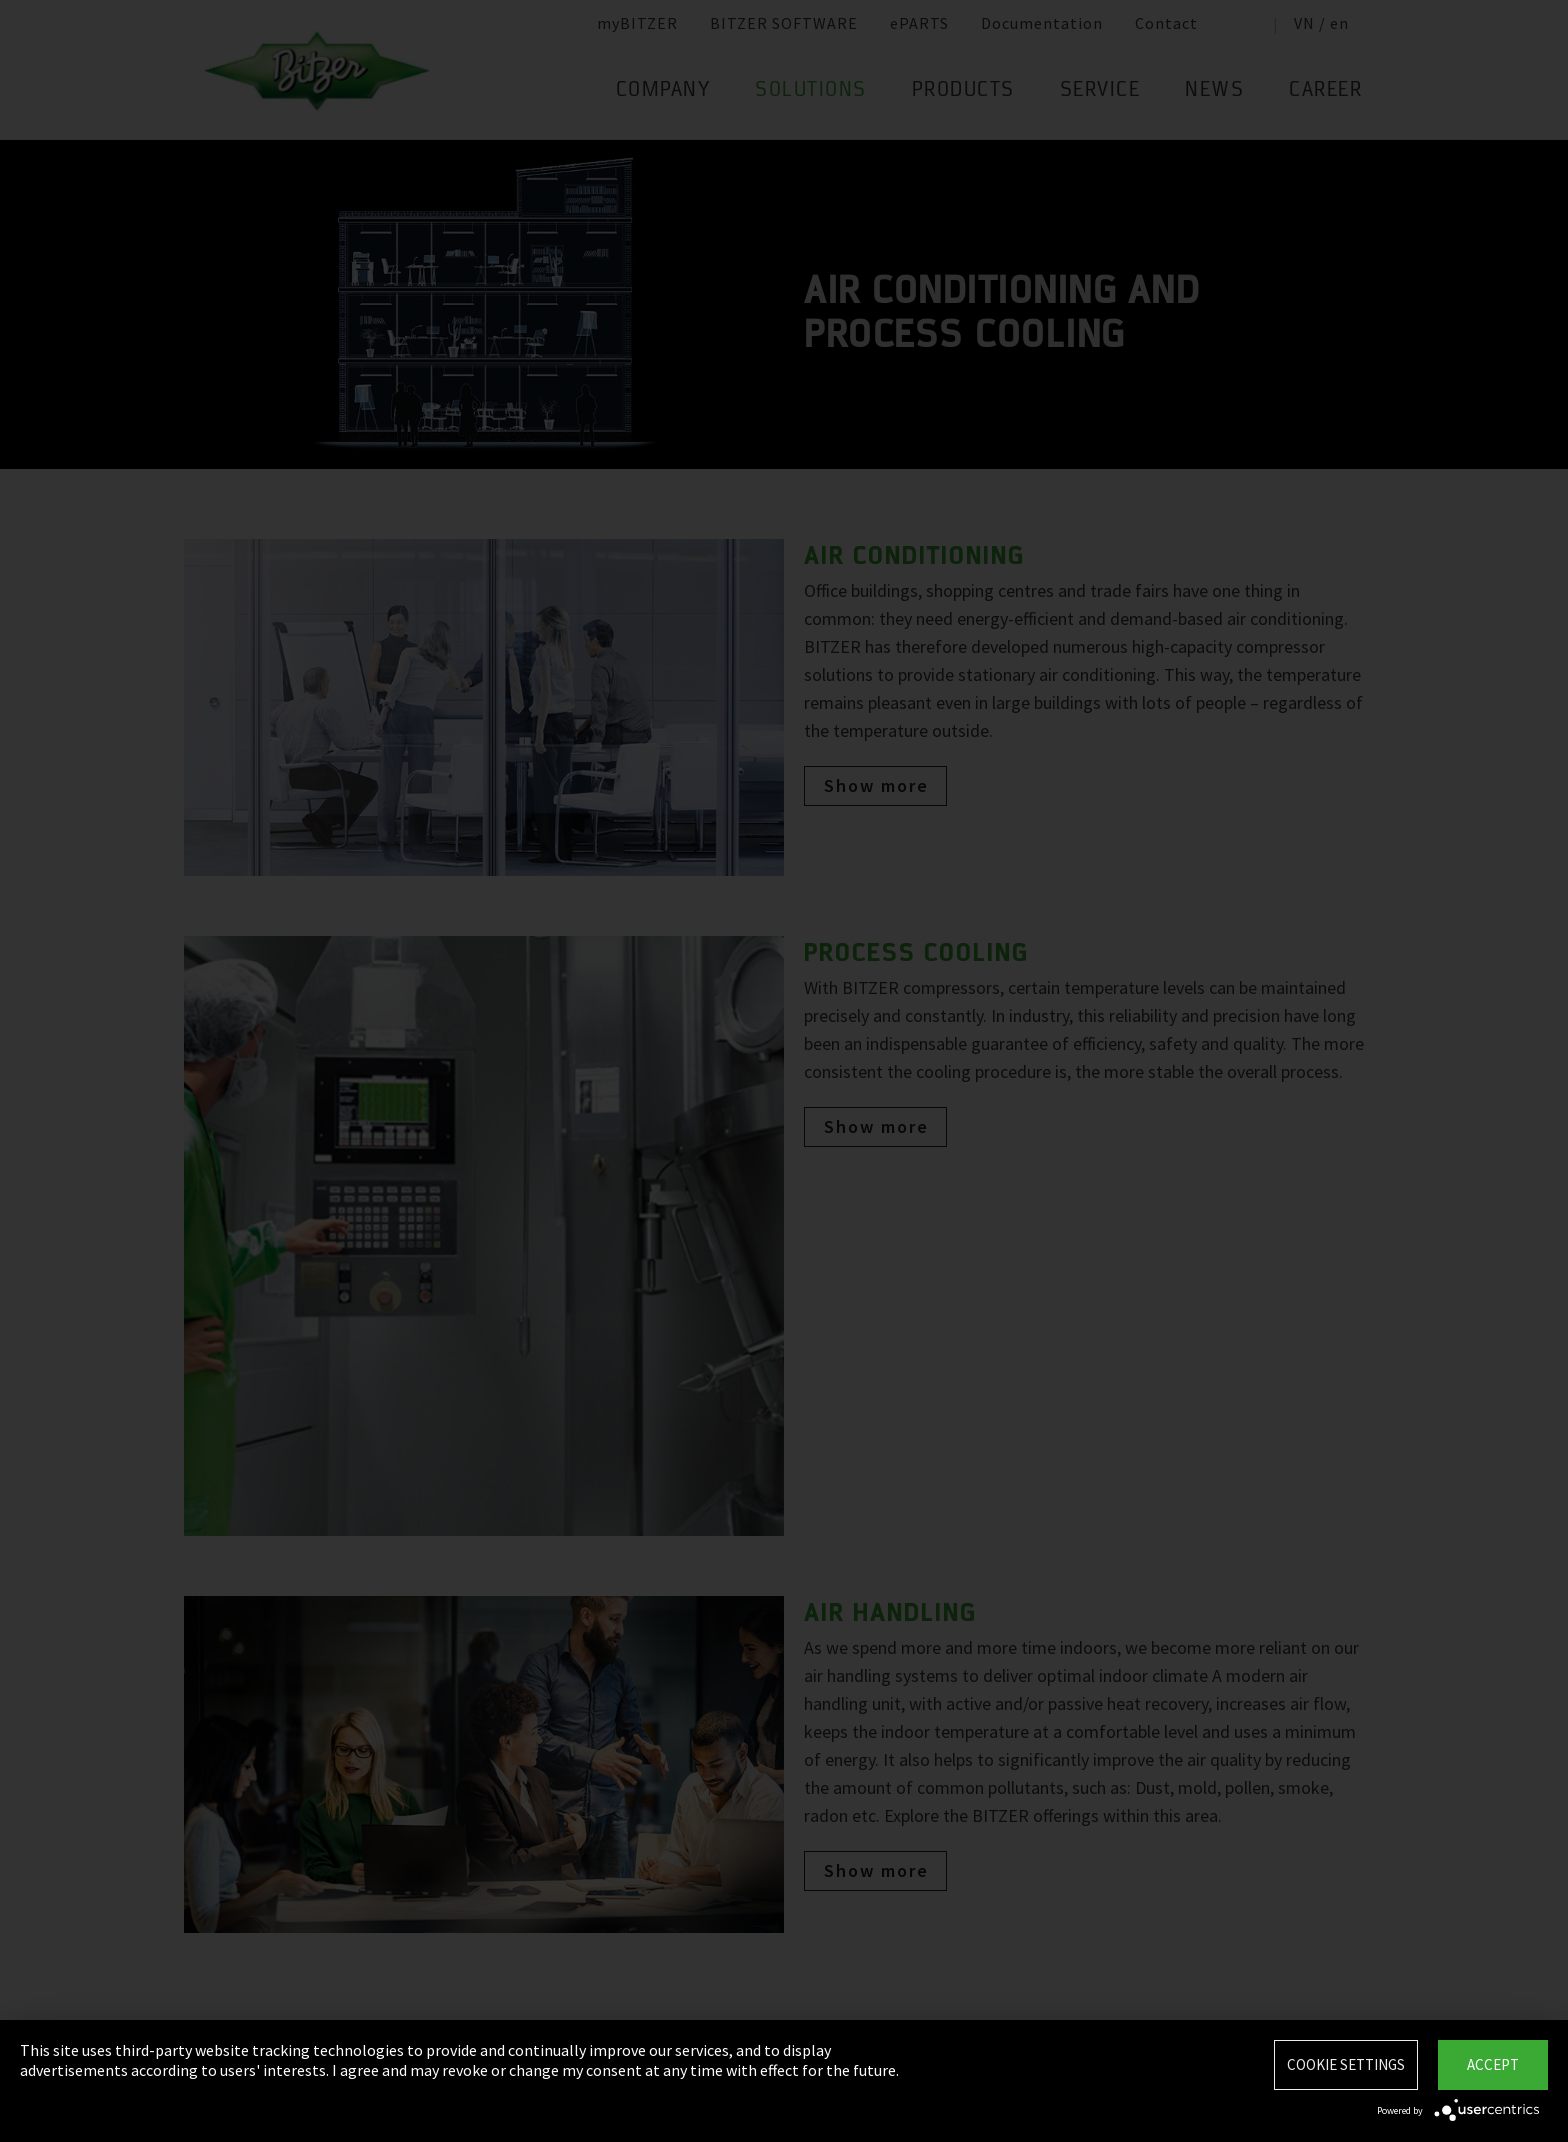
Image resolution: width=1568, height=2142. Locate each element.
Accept (1493, 2064)
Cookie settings (1346, 2064)
